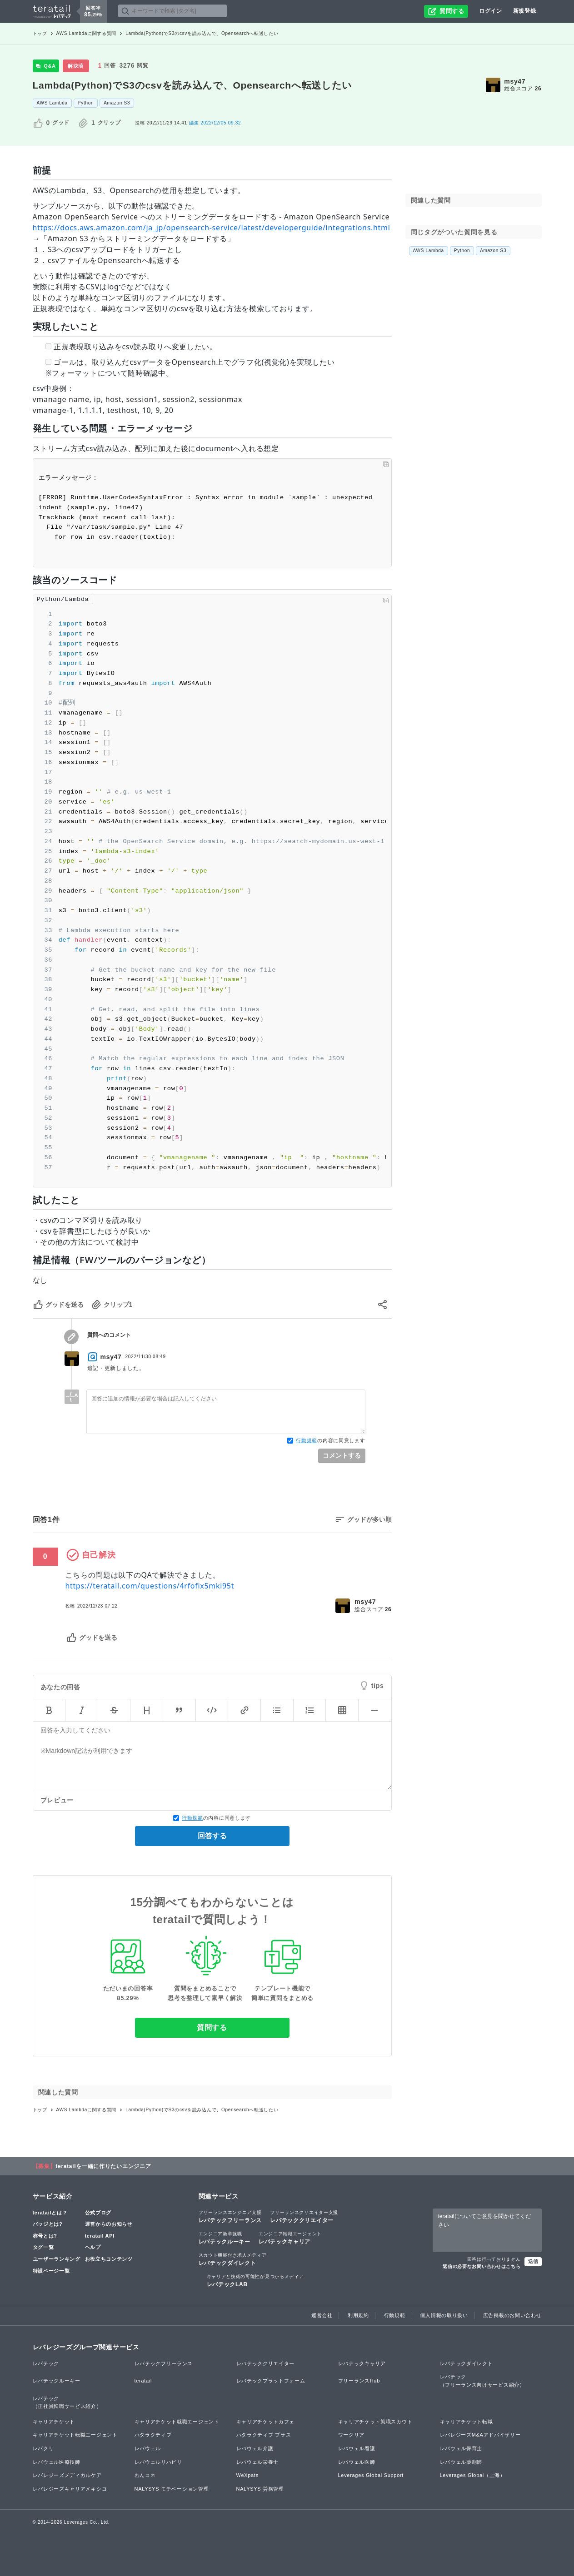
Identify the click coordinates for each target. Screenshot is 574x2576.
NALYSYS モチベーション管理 (172, 2489)
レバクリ (43, 2448)
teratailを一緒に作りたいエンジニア (103, 2166)
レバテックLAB (255, 2280)
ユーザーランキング (56, 2259)
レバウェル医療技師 (56, 2462)
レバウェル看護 (356, 2448)
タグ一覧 (43, 2247)
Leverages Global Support (371, 2475)
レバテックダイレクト (233, 2259)
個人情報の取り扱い (444, 2315)
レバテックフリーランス (230, 2216)
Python (86, 102)
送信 (533, 2261)
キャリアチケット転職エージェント (75, 2434)
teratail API (100, 2235)
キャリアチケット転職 (466, 2421)
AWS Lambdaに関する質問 (86, 33)
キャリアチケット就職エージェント (177, 2421)
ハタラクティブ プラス (263, 2434)
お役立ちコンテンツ (109, 2259)
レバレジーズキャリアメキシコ (70, 2489)
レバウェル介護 (255, 2448)
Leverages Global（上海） (472, 2475)
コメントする (342, 1455)
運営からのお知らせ (109, 2224)
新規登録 (524, 11)
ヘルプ (93, 2247)
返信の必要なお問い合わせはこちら (481, 2266)
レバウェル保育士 (461, 2448)
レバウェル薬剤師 (461, 2462)
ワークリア (351, 2434)
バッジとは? (48, 2224)
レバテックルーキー (224, 2237)
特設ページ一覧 (51, 2270)
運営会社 (322, 2315)
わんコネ (145, 2475)
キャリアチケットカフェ (265, 2421)
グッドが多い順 (369, 1519)
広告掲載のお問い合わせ (512, 2315)
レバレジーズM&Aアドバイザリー (480, 2434)
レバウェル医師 (356, 2462)
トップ (40, 33)
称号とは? (45, 2235)
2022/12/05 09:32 (215, 122)
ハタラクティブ (153, 2434)
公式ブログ (98, 2212)
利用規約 (358, 2315)
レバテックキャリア (290, 2237)
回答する (212, 1836)
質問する (212, 2027)
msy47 (514, 81)
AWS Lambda (52, 102)
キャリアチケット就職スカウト (375, 2421)
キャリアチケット (54, 2421)
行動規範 (306, 1440)
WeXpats (247, 2475)
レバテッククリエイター (304, 2216)
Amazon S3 (117, 102)
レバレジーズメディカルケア (67, 2475)
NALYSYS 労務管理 (260, 2489)
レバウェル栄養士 (257, 2462)
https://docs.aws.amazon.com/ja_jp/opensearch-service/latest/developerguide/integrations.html (211, 228)
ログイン (490, 11)
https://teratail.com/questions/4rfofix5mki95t (150, 1586)
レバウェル (148, 2448)
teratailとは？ (50, 2212)
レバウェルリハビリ (158, 2462)
